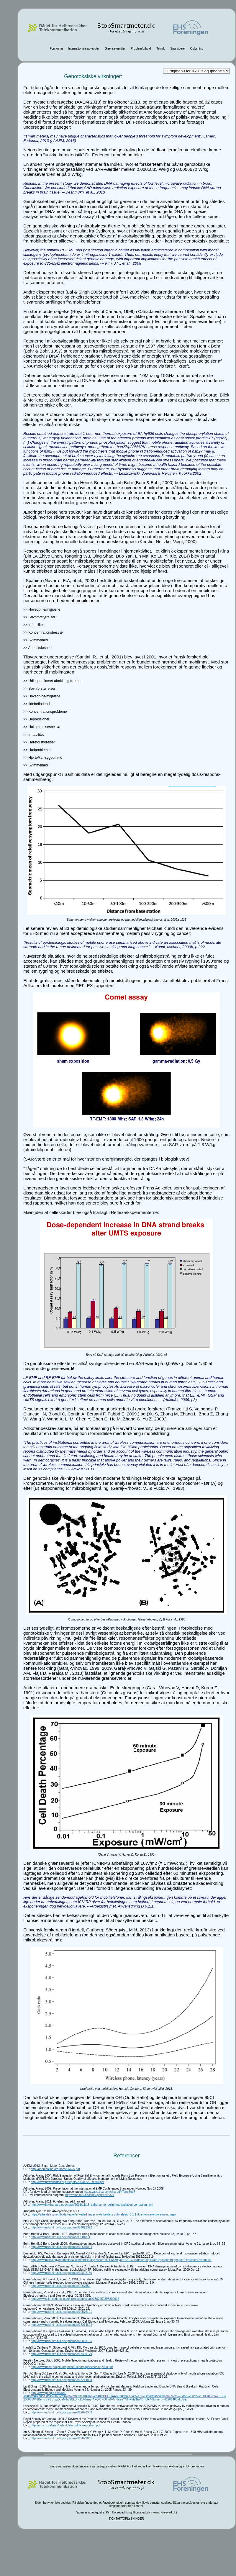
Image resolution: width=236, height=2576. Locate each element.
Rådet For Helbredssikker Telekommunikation (148, 2466)
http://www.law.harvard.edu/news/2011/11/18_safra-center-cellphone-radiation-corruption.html (92, 2204)
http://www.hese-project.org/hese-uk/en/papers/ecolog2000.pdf (72, 2367)
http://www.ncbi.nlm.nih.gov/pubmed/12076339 (61, 2412)
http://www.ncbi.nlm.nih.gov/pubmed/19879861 (61, 2438)
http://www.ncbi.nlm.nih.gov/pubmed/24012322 (61, 2227)
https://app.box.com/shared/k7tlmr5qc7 (109, 2191)
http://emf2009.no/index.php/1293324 (89, 2195)
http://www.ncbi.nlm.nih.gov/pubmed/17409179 (61, 2354)
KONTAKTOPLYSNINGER (126, 2518)
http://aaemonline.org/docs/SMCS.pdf (55, 2169)
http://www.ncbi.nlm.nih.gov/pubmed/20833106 (61, 2341)
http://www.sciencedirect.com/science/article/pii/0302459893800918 (75, 2298)
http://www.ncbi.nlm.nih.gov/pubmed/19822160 (61, 2273)
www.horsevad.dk (164, 2512)
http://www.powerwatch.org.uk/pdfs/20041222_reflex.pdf (67, 2182)
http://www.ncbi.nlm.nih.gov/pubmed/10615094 (61, 2247)
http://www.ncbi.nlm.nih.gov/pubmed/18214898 (61, 2380)
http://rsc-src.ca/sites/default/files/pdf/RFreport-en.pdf (65, 2425)
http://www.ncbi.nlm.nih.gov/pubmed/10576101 (61, 2311)
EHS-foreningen (193, 2466)
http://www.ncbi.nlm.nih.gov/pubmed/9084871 (60, 2237)
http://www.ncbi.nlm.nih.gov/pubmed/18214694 (61, 2324)
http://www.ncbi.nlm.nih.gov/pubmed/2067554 (60, 2285)
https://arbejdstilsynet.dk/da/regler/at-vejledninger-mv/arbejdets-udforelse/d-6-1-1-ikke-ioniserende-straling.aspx (103, 2214)
